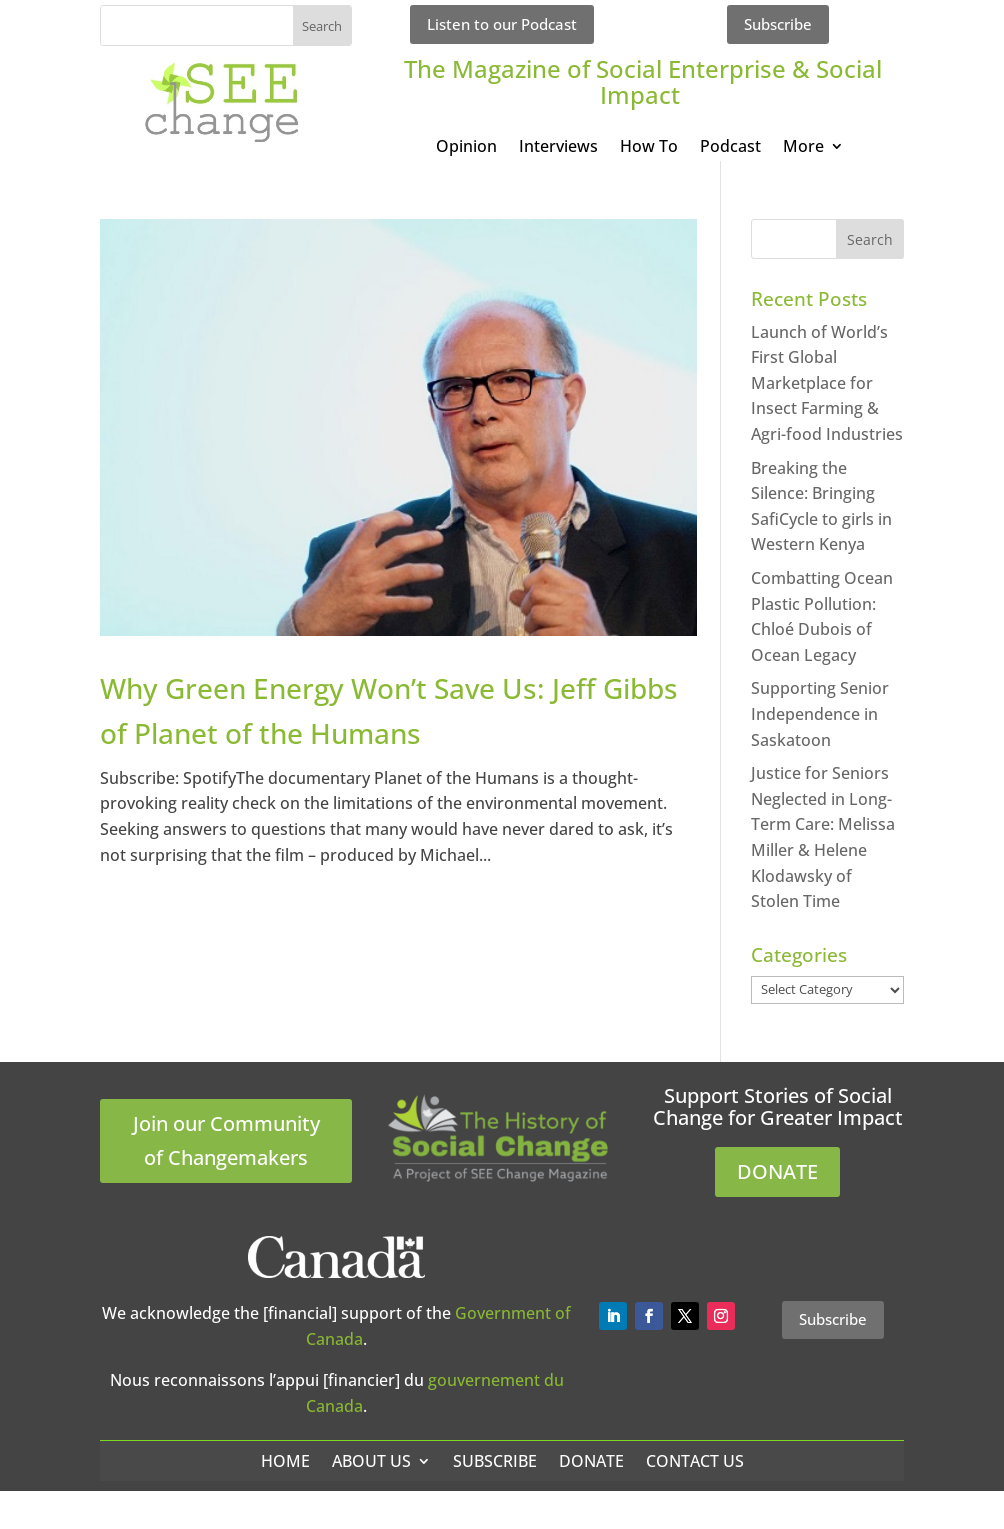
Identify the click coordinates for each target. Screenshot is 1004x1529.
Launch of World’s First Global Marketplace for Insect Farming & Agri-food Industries (827, 383)
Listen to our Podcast (502, 24)
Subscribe (778, 24)
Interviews (558, 148)
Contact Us (695, 1461)
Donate (591, 1461)
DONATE (777, 1171)
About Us (371, 1461)
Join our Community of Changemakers (226, 1140)
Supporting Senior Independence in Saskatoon (820, 713)
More (803, 148)
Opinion (466, 148)
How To (649, 148)
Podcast (730, 148)
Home (285, 1461)
